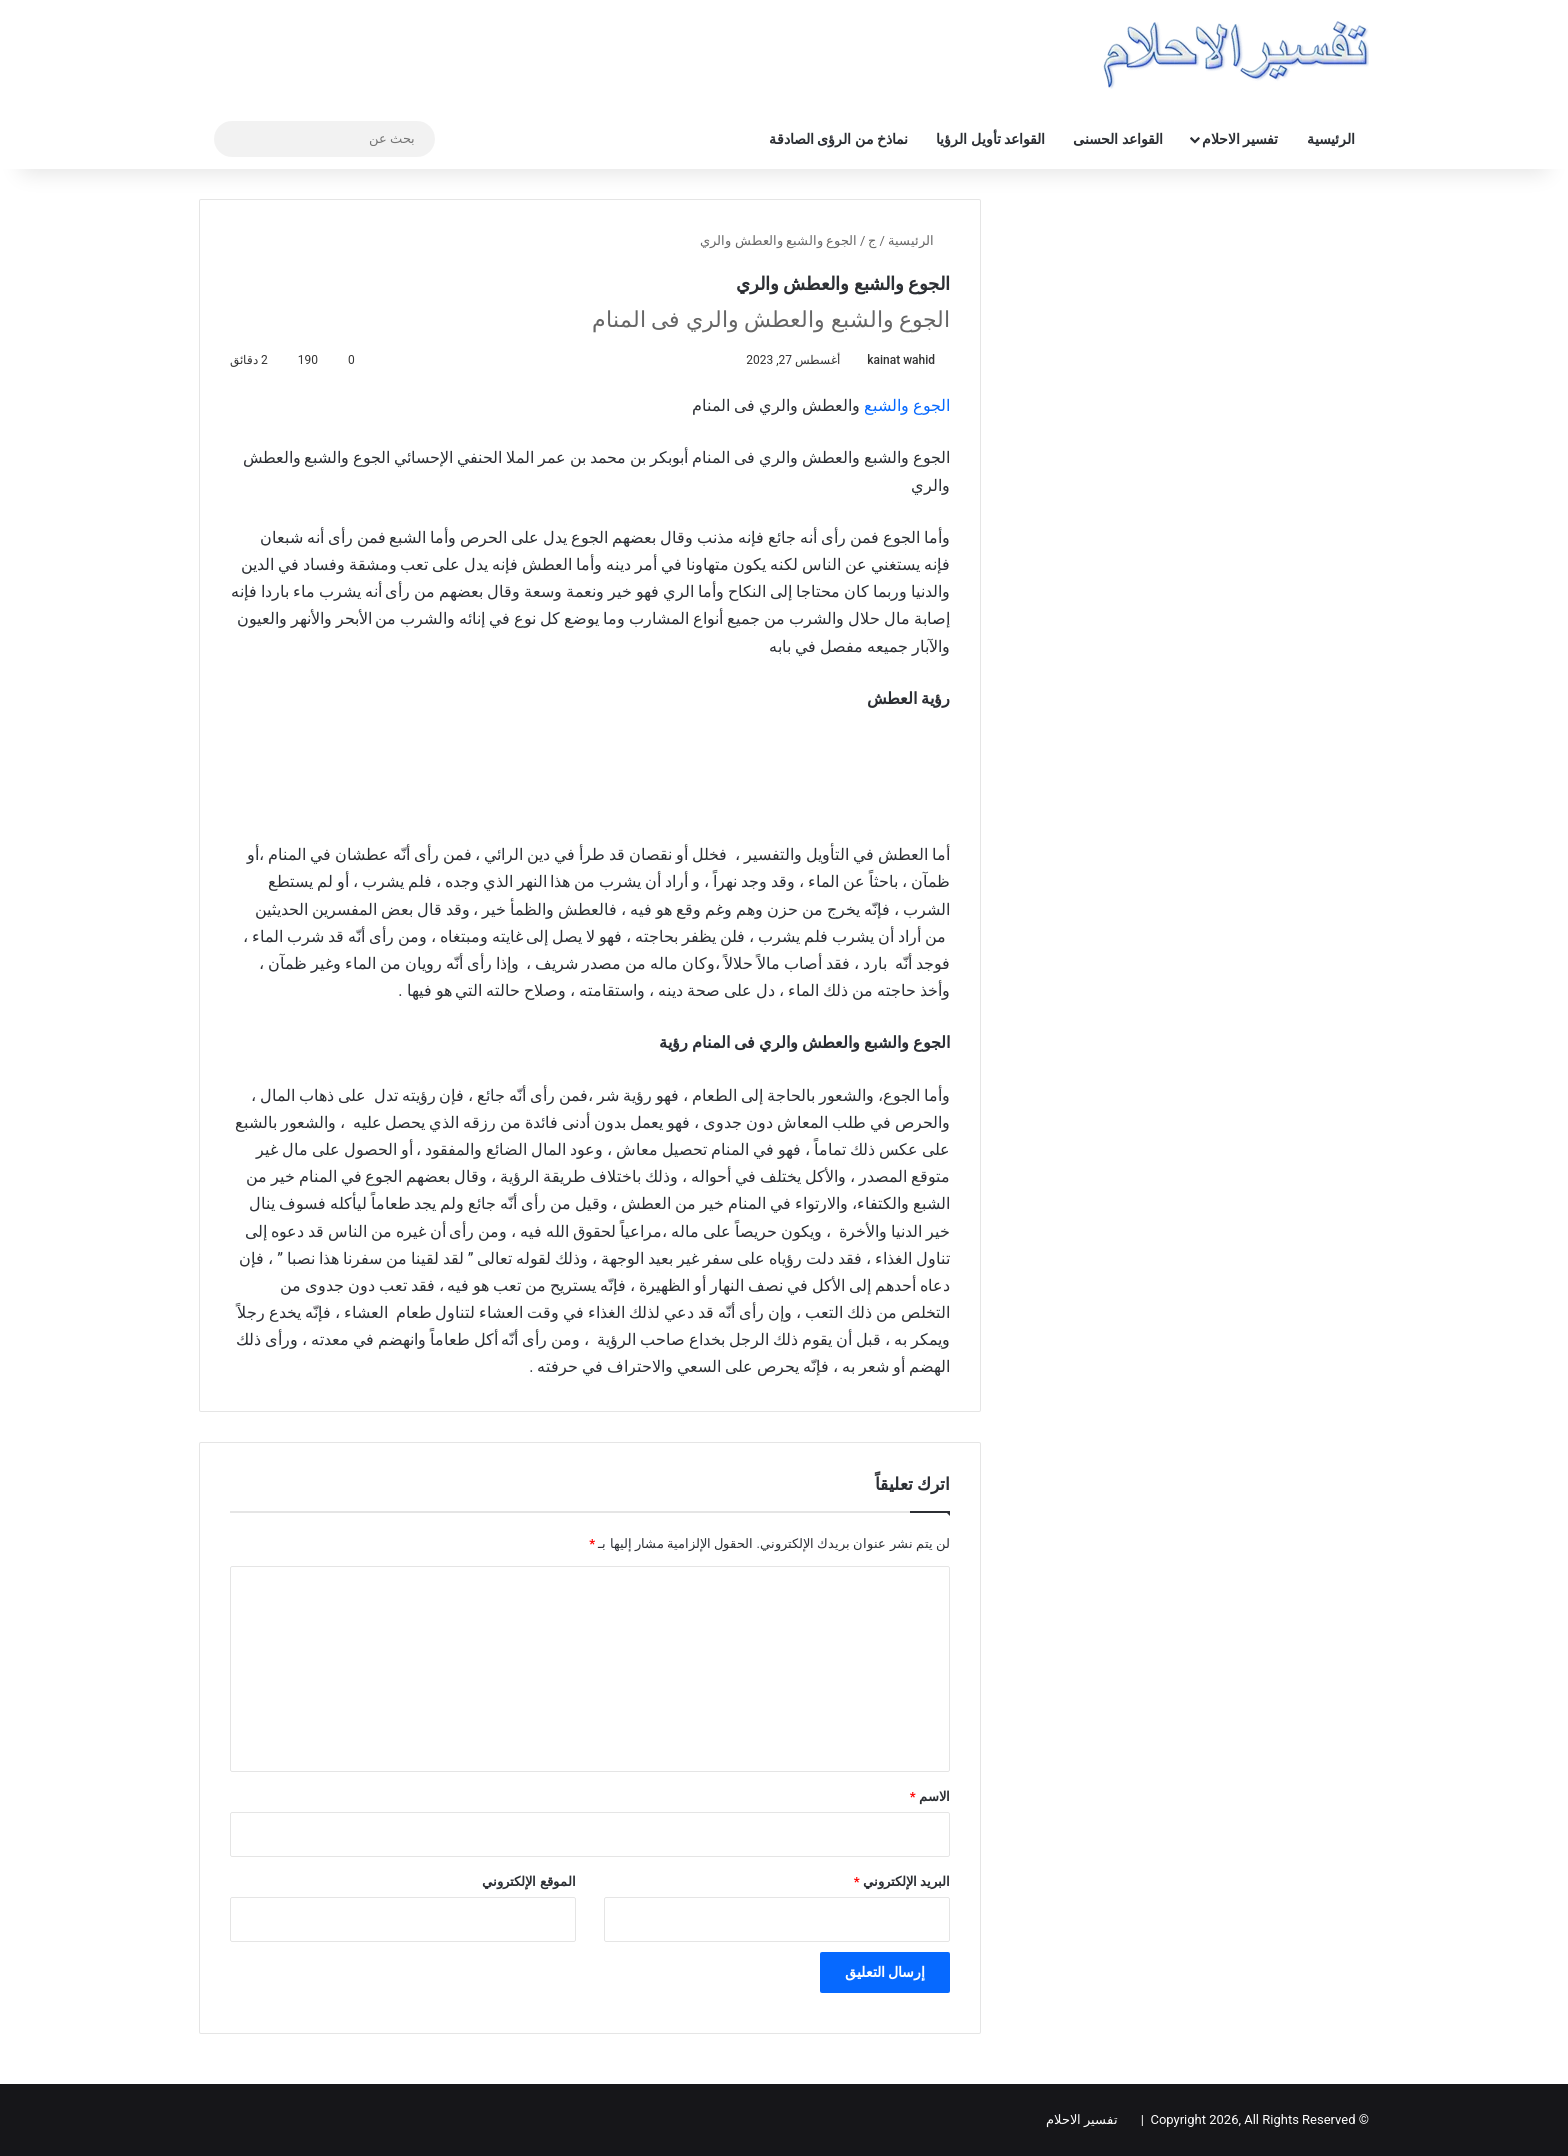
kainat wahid (901, 360)
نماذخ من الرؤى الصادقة (838, 139)
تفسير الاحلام (1240, 139)
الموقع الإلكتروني (528, 1881)
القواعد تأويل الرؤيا (990, 139)
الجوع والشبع (907, 405)
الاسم (930, 1796)
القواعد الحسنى (1117, 139)
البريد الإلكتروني (902, 1881)
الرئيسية (1331, 139)
